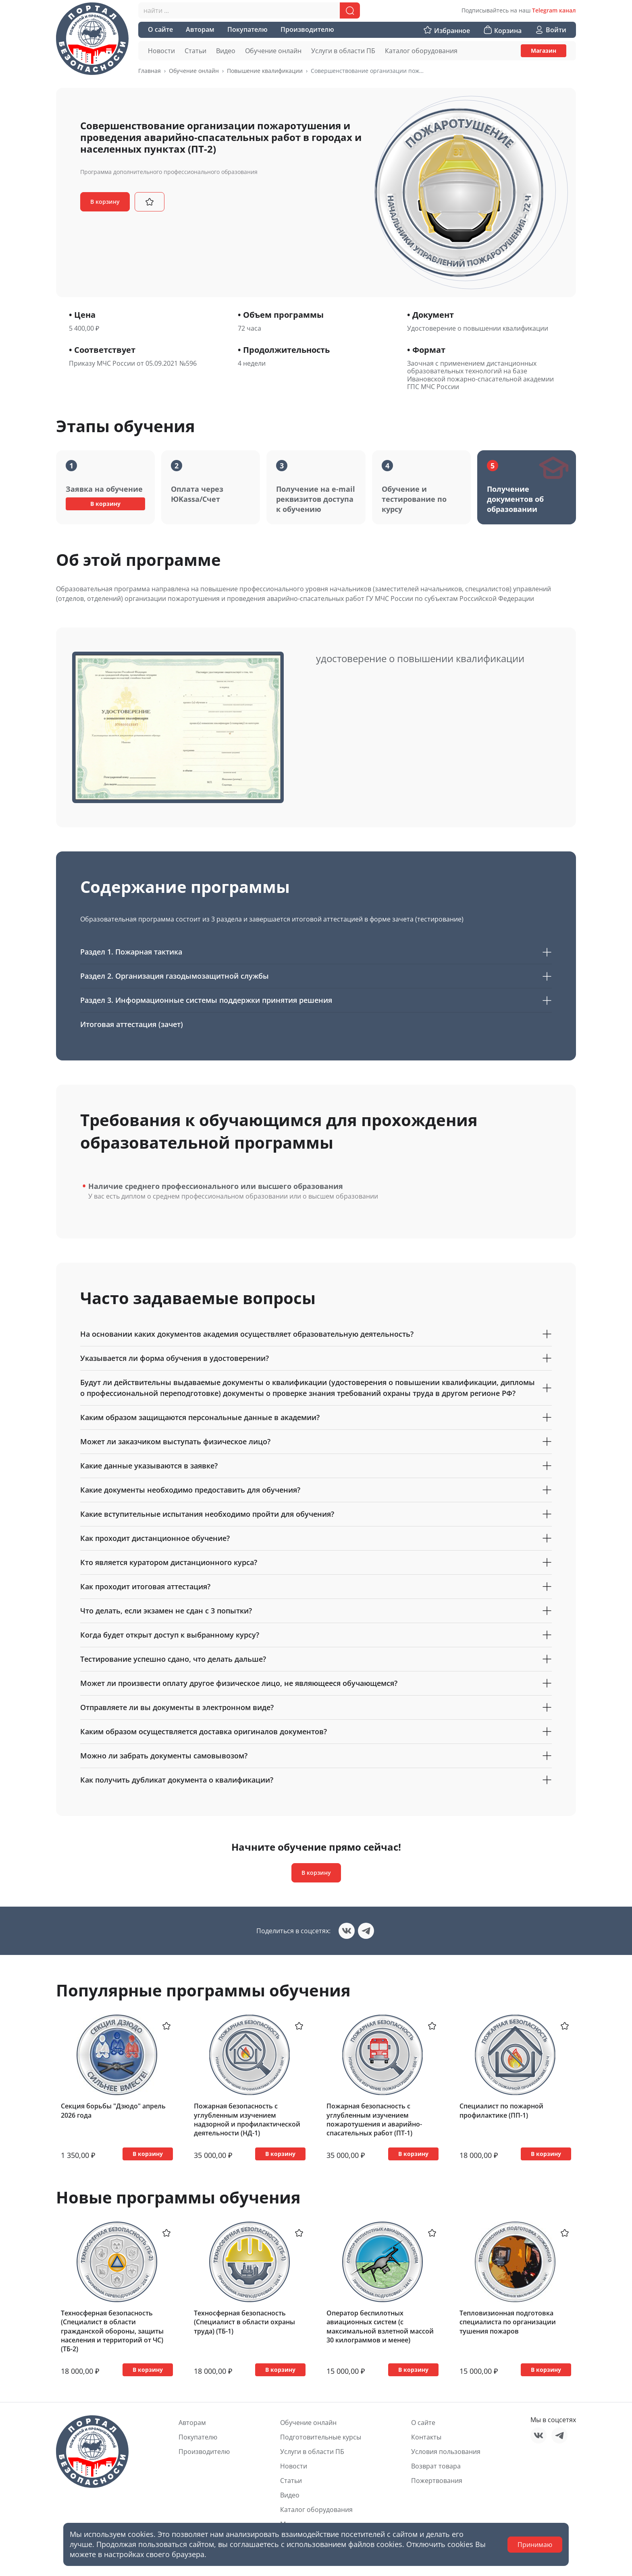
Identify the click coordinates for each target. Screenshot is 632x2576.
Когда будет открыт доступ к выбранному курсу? (316, 1635)
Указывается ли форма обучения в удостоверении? (316, 1358)
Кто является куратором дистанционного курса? (316, 1562)
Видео (289, 2495)
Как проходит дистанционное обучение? (316, 1538)
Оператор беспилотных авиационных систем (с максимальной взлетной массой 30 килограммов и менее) (380, 2326)
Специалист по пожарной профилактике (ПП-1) (501, 2110)
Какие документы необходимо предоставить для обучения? (316, 1490)
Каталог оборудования (316, 2509)
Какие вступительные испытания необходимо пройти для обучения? (316, 1514)
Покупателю (198, 2437)
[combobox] (249, 10)
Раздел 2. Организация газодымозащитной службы (316, 976)
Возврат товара (436, 2466)
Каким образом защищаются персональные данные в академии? (316, 1417)
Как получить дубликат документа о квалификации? (316, 1780)
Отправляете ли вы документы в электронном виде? (316, 1707)
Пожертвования (436, 2480)
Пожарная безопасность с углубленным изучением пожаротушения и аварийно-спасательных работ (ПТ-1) (374, 2119)
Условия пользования (445, 2451)
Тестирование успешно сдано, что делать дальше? (316, 1659)
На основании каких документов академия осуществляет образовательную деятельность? (316, 1334)
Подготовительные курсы (320, 2437)
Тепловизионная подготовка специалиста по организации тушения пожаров (507, 2322)
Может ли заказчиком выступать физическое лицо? (316, 1442)
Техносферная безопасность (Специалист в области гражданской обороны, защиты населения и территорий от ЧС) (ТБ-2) (112, 2331)
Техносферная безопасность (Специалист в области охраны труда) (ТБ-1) (244, 2322)
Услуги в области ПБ (312, 2451)
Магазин (543, 50)
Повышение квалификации (265, 71)
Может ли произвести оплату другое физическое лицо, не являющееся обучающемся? (316, 1683)
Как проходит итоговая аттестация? (316, 1587)
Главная (149, 71)
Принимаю (535, 2544)
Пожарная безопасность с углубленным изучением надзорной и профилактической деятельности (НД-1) (247, 2119)
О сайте (423, 2422)
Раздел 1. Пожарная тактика (316, 952)
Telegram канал (554, 10)
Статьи (291, 2480)
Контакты (426, 2437)
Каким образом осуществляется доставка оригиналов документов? (316, 1732)
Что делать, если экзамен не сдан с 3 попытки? (316, 1611)
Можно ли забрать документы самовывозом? (316, 1756)
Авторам (192, 2422)
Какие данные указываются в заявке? (316, 1466)
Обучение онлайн (194, 71)
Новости (293, 2466)
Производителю (204, 2451)
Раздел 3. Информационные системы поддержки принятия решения (316, 1000)
